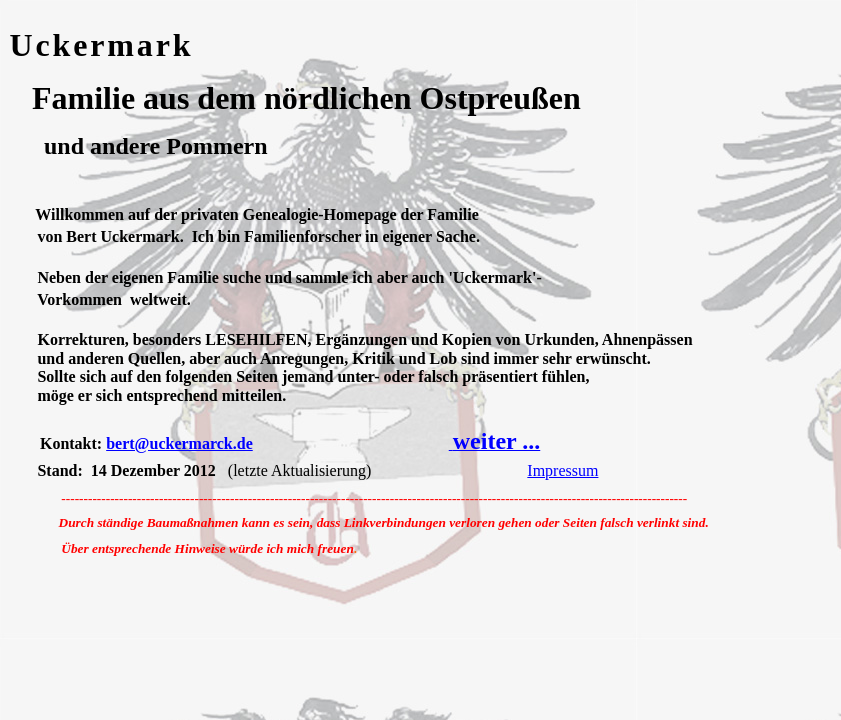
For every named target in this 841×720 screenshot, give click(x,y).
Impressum (562, 470)
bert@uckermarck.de (179, 443)
